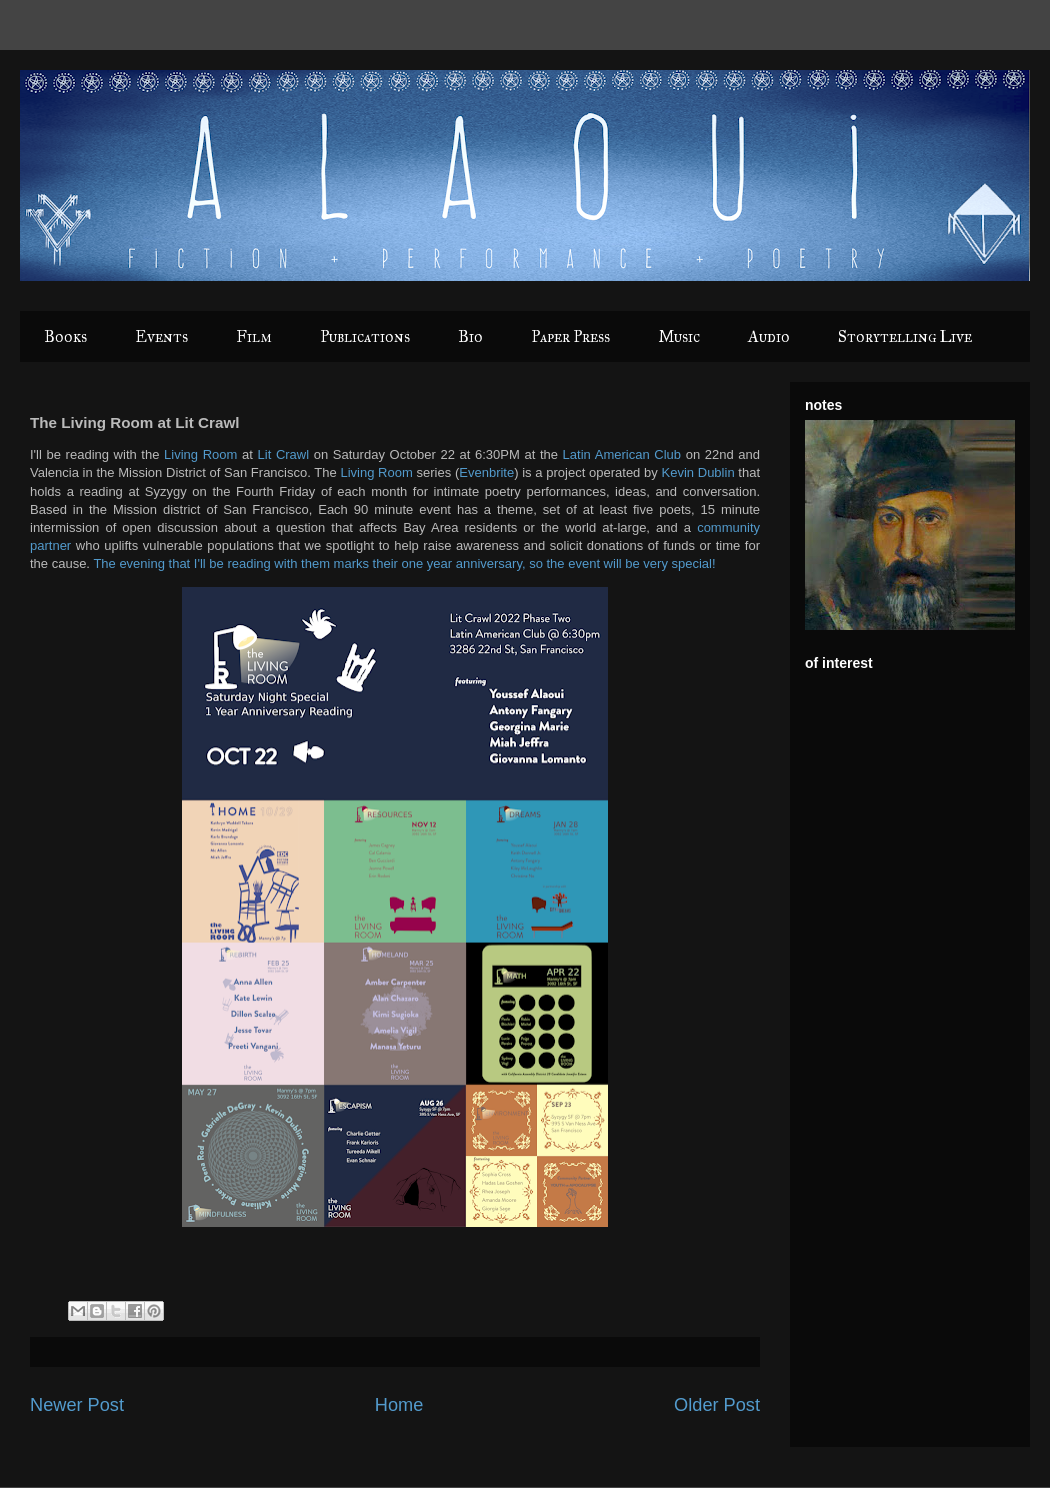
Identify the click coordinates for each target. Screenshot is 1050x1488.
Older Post (717, 1405)
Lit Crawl (284, 454)
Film (254, 336)
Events (161, 336)
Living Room (200, 454)
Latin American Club (622, 454)
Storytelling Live (905, 336)
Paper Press (570, 336)
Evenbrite (486, 472)
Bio (470, 336)
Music (679, 336)
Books (65, 336)
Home (399, 1405)
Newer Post (77, 1405)
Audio (769, 336)
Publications (365, 336)
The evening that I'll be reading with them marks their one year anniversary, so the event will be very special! (404, 563)
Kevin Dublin (698, 472)
